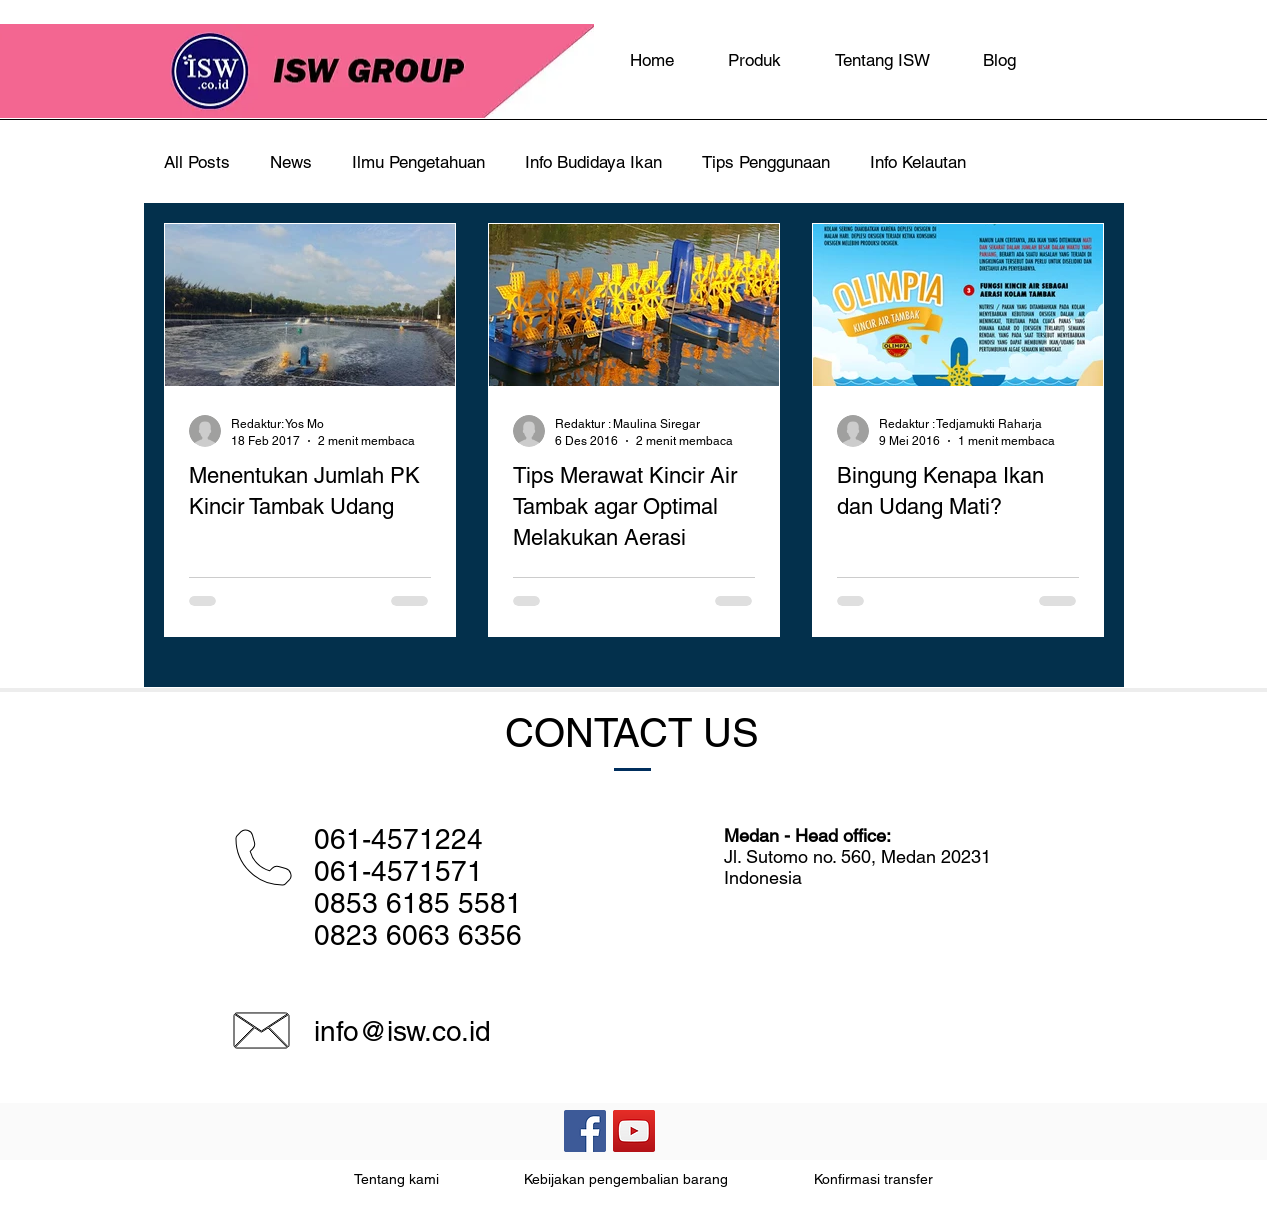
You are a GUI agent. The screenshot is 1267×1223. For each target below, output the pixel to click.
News (291, 162)
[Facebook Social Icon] (585, 1131)
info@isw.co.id (402, 1031)
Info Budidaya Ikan (593, 162)
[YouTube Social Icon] (634, 1131)
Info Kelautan (918, 162)
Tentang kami (396, 1179)
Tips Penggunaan (766, 162)
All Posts (197, 162)
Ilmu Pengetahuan (418, 162)
